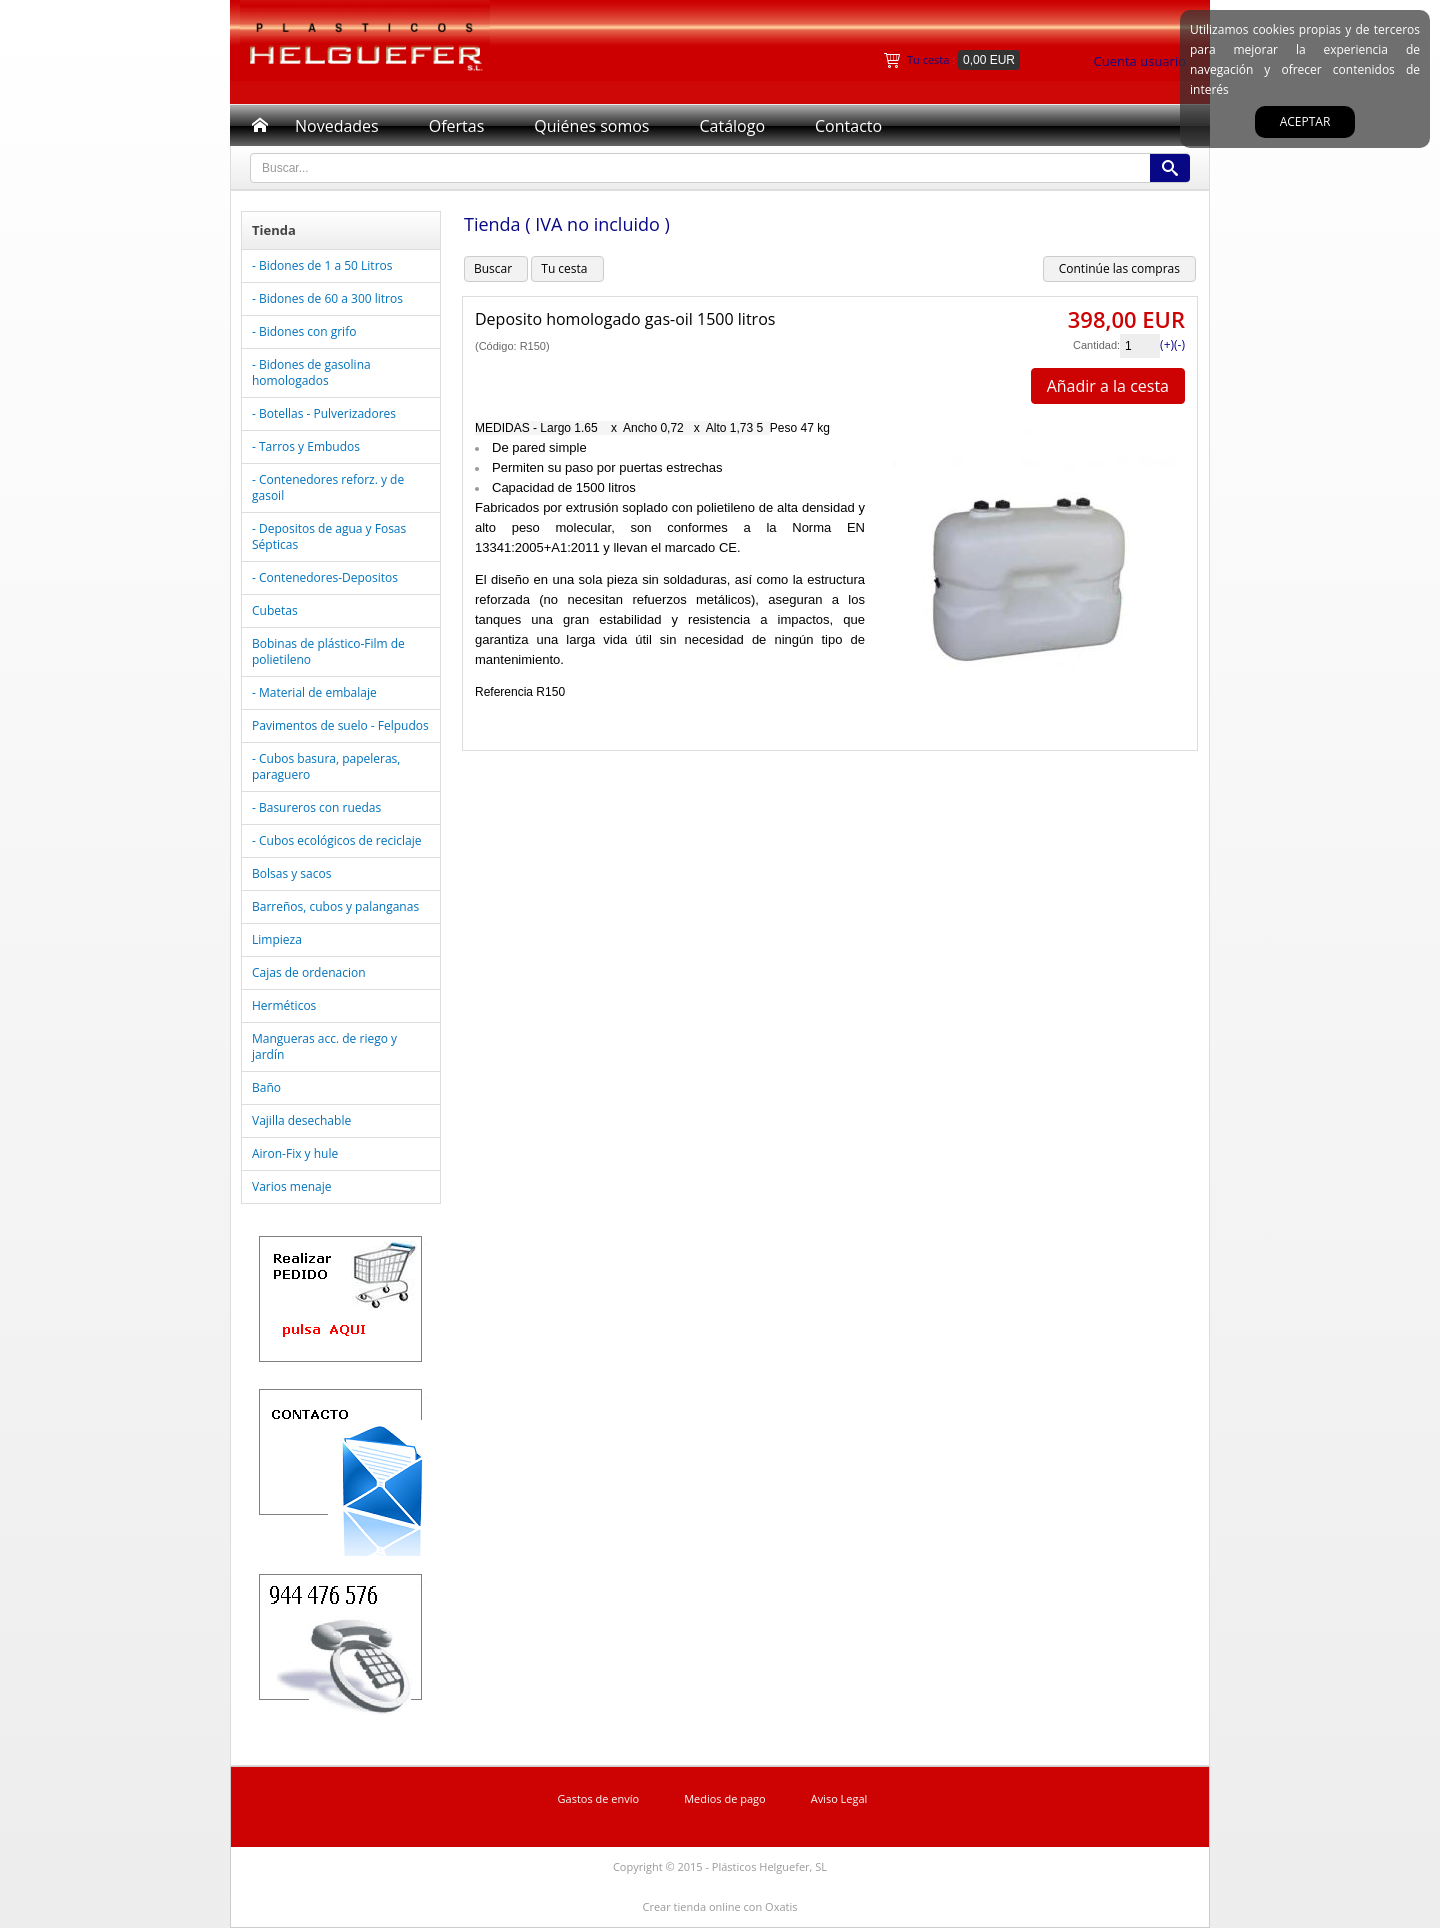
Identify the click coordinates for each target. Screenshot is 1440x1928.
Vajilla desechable (301, 1120)
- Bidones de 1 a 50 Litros (322, 265)
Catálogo (732, 126)
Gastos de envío (599, 1798)
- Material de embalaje (314, 692)
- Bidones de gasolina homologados (311, 372)
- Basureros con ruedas (316, 807)
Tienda (274, 230)
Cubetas (275, 610)
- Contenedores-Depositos (325, 577)
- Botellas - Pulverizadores (324, 413)
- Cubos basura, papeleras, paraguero (326, 766)
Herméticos (284, 1005)
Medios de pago (725, 1798)
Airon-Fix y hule (295, 1153)
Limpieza (277, 939)
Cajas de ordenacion (309, 972)
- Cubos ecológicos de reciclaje (336, 840)
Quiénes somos (591, 126)
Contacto (848, 126)
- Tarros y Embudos (306, 446)
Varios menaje (291, 1186)
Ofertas (457, 126)
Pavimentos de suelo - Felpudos (340, 725)
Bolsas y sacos (291, 873)
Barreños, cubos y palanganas (335, 906)
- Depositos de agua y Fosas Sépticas (329, 536)
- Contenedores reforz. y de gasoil (328, 487)
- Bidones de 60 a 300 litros (327, 298)
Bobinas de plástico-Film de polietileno (328, 651)
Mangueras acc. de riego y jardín (324, 1046)
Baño (266, 1087)
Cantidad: (1096, 345)
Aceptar (1305, 121)
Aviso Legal (839, 1798)
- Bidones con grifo (304, 331)
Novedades (337, 126)
